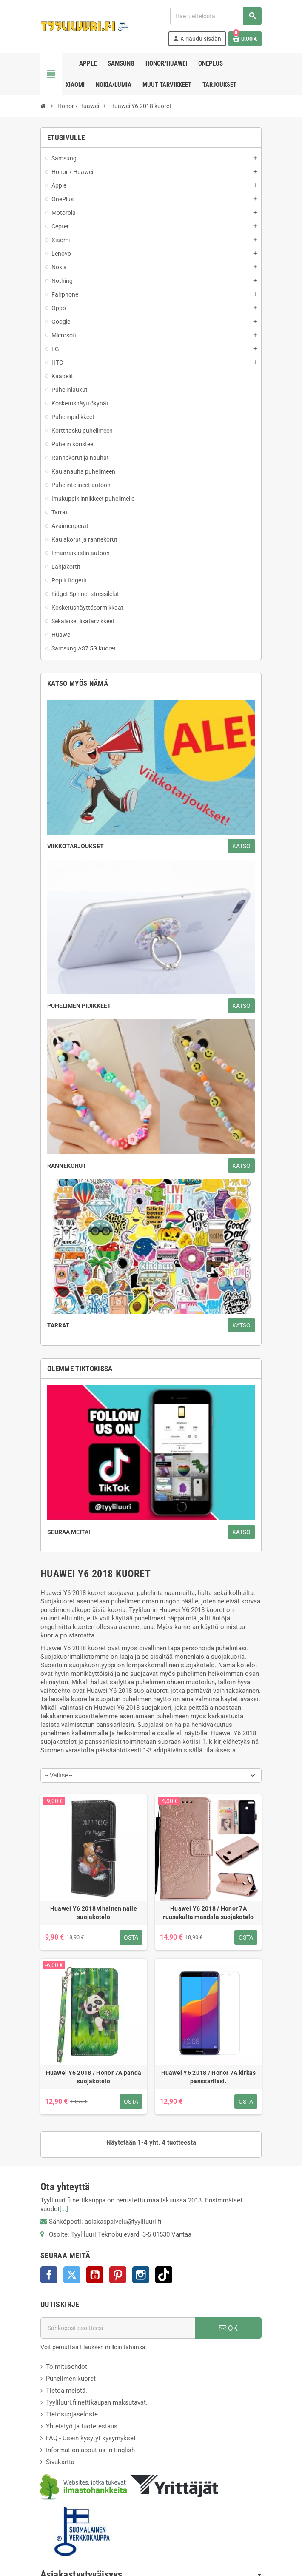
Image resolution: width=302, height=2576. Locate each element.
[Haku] (215, 16)
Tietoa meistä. (66, 2390)
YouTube (94, 2274)
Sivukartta (60, 2462)
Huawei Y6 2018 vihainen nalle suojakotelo (93, 1912)
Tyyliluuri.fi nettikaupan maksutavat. (97, 2402)
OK (228, 2328)
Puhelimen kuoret (71, 2378)
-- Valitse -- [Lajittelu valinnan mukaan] (58, 1775)
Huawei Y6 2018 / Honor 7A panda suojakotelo (94, 2077)
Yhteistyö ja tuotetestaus (81, 2426)
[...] (64, 2209)
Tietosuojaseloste (72, 2414)
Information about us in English (90, 2450)
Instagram (140, 2274)
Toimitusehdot (66, 2367)
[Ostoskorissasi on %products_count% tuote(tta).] (245, 38)
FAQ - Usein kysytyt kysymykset (91, 2438)
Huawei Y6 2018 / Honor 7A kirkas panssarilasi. (208, 2077)
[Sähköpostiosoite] (117, 2328)
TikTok (163, 2274)
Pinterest (117, 2274)
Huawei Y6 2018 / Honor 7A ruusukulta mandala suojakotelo (208, 1912)
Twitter (71, 2274)
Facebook (48, 2274)
